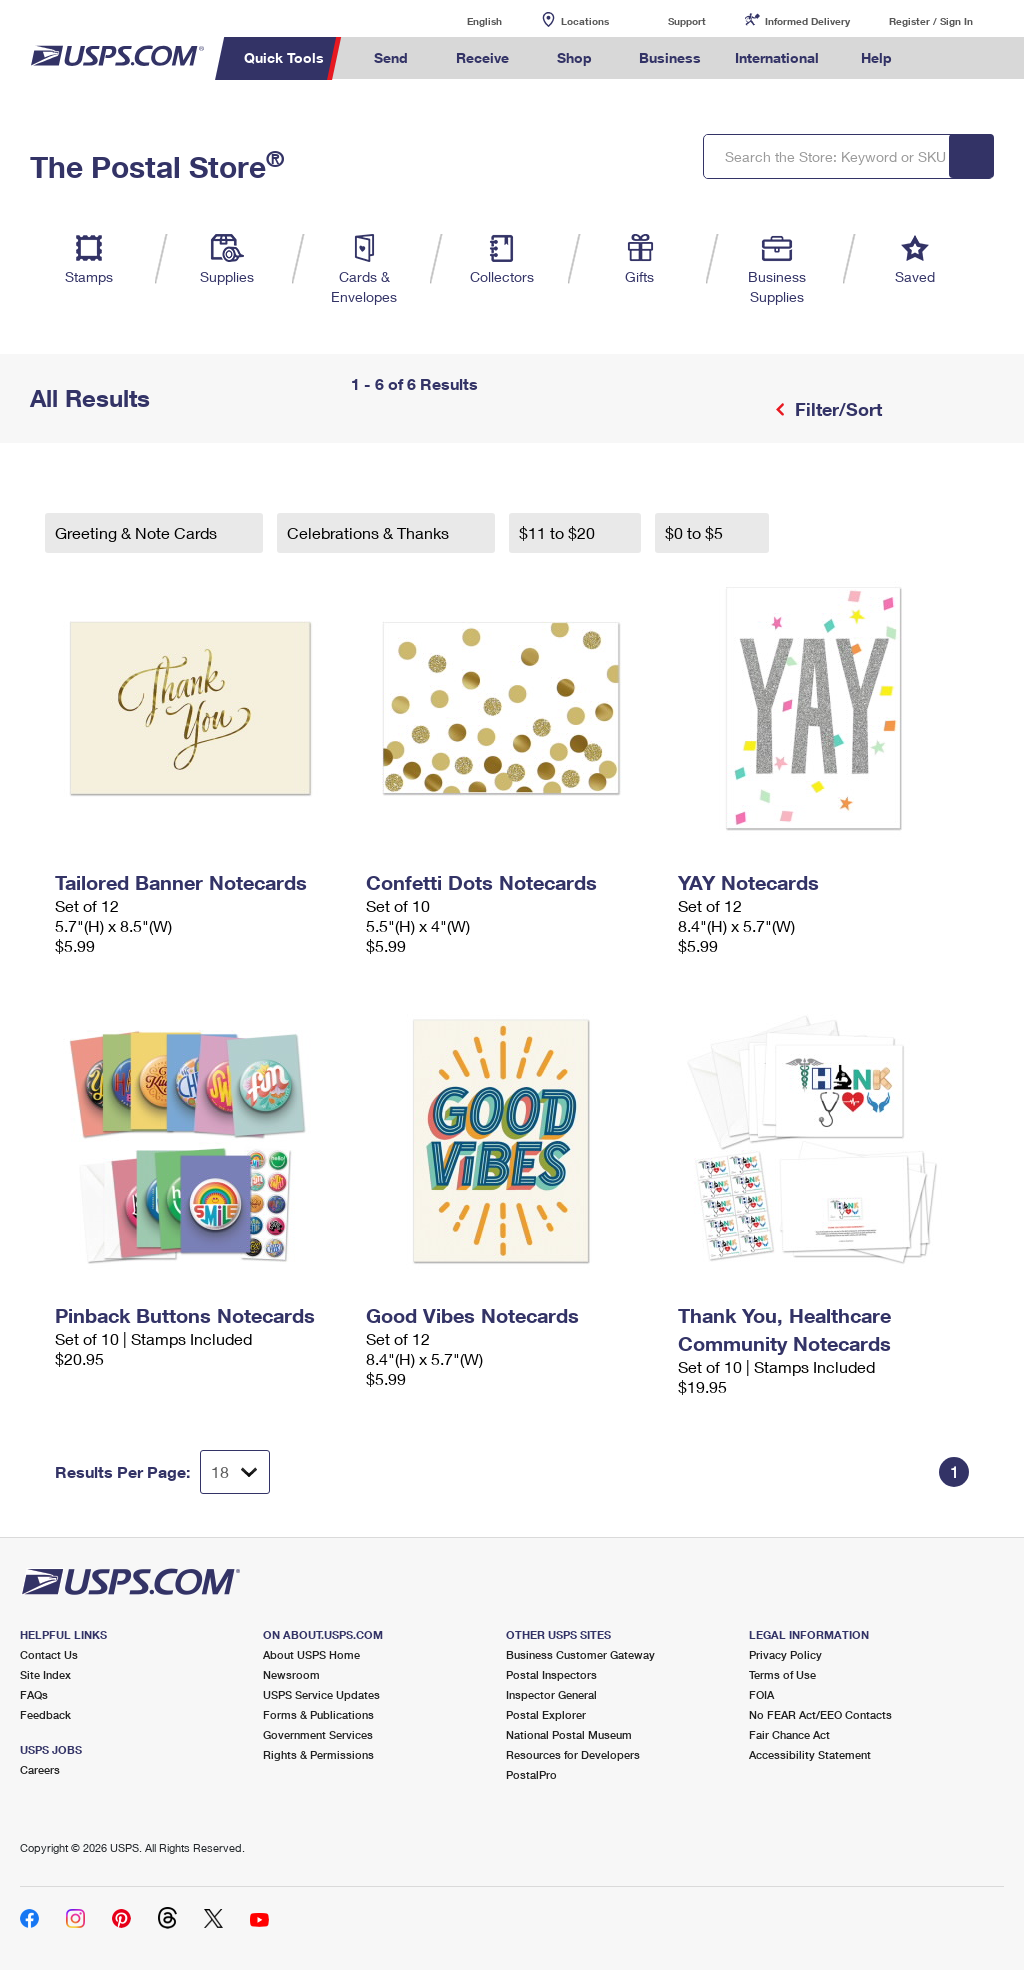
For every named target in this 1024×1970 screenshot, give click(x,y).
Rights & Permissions (318, 1754)
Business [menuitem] (670, 57)
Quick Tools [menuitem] (284, 57)
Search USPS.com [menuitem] (943, 58)
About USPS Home (311, 1654)
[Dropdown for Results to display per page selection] (235, 1472)
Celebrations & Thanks (370, 532)
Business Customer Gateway (580, 1654)
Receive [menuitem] (482, 57)
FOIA (761, 1694)
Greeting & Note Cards (138, 532)
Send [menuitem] (391, 57)
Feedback (45, 1714)
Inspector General (551, 1694)
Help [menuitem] (876, 57)
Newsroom (291, 1674)
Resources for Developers (573, 1754)
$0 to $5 (696, 532)
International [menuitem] (777, 57)
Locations (585, 21)
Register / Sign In (931, 21)
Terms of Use (782, 1674)
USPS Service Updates (321, 1694)
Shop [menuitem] (574, 57)
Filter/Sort (836, 409)
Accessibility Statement (810, 1754)
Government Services (318, 1734)
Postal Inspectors (551, 1674)
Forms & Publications (318, 1714)
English (464, 20)
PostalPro (531, 1774)
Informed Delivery (807, 21)
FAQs (34, 1694)
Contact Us (49, 1654)
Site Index (45, 1674)
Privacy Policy (785, 1654)
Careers (40, 1769)
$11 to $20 (559, 532)
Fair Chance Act (789, 1734)
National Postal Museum (569, 1734)
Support (687, 21)
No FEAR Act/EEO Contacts (820, 1714)
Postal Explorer (546, 1714)
